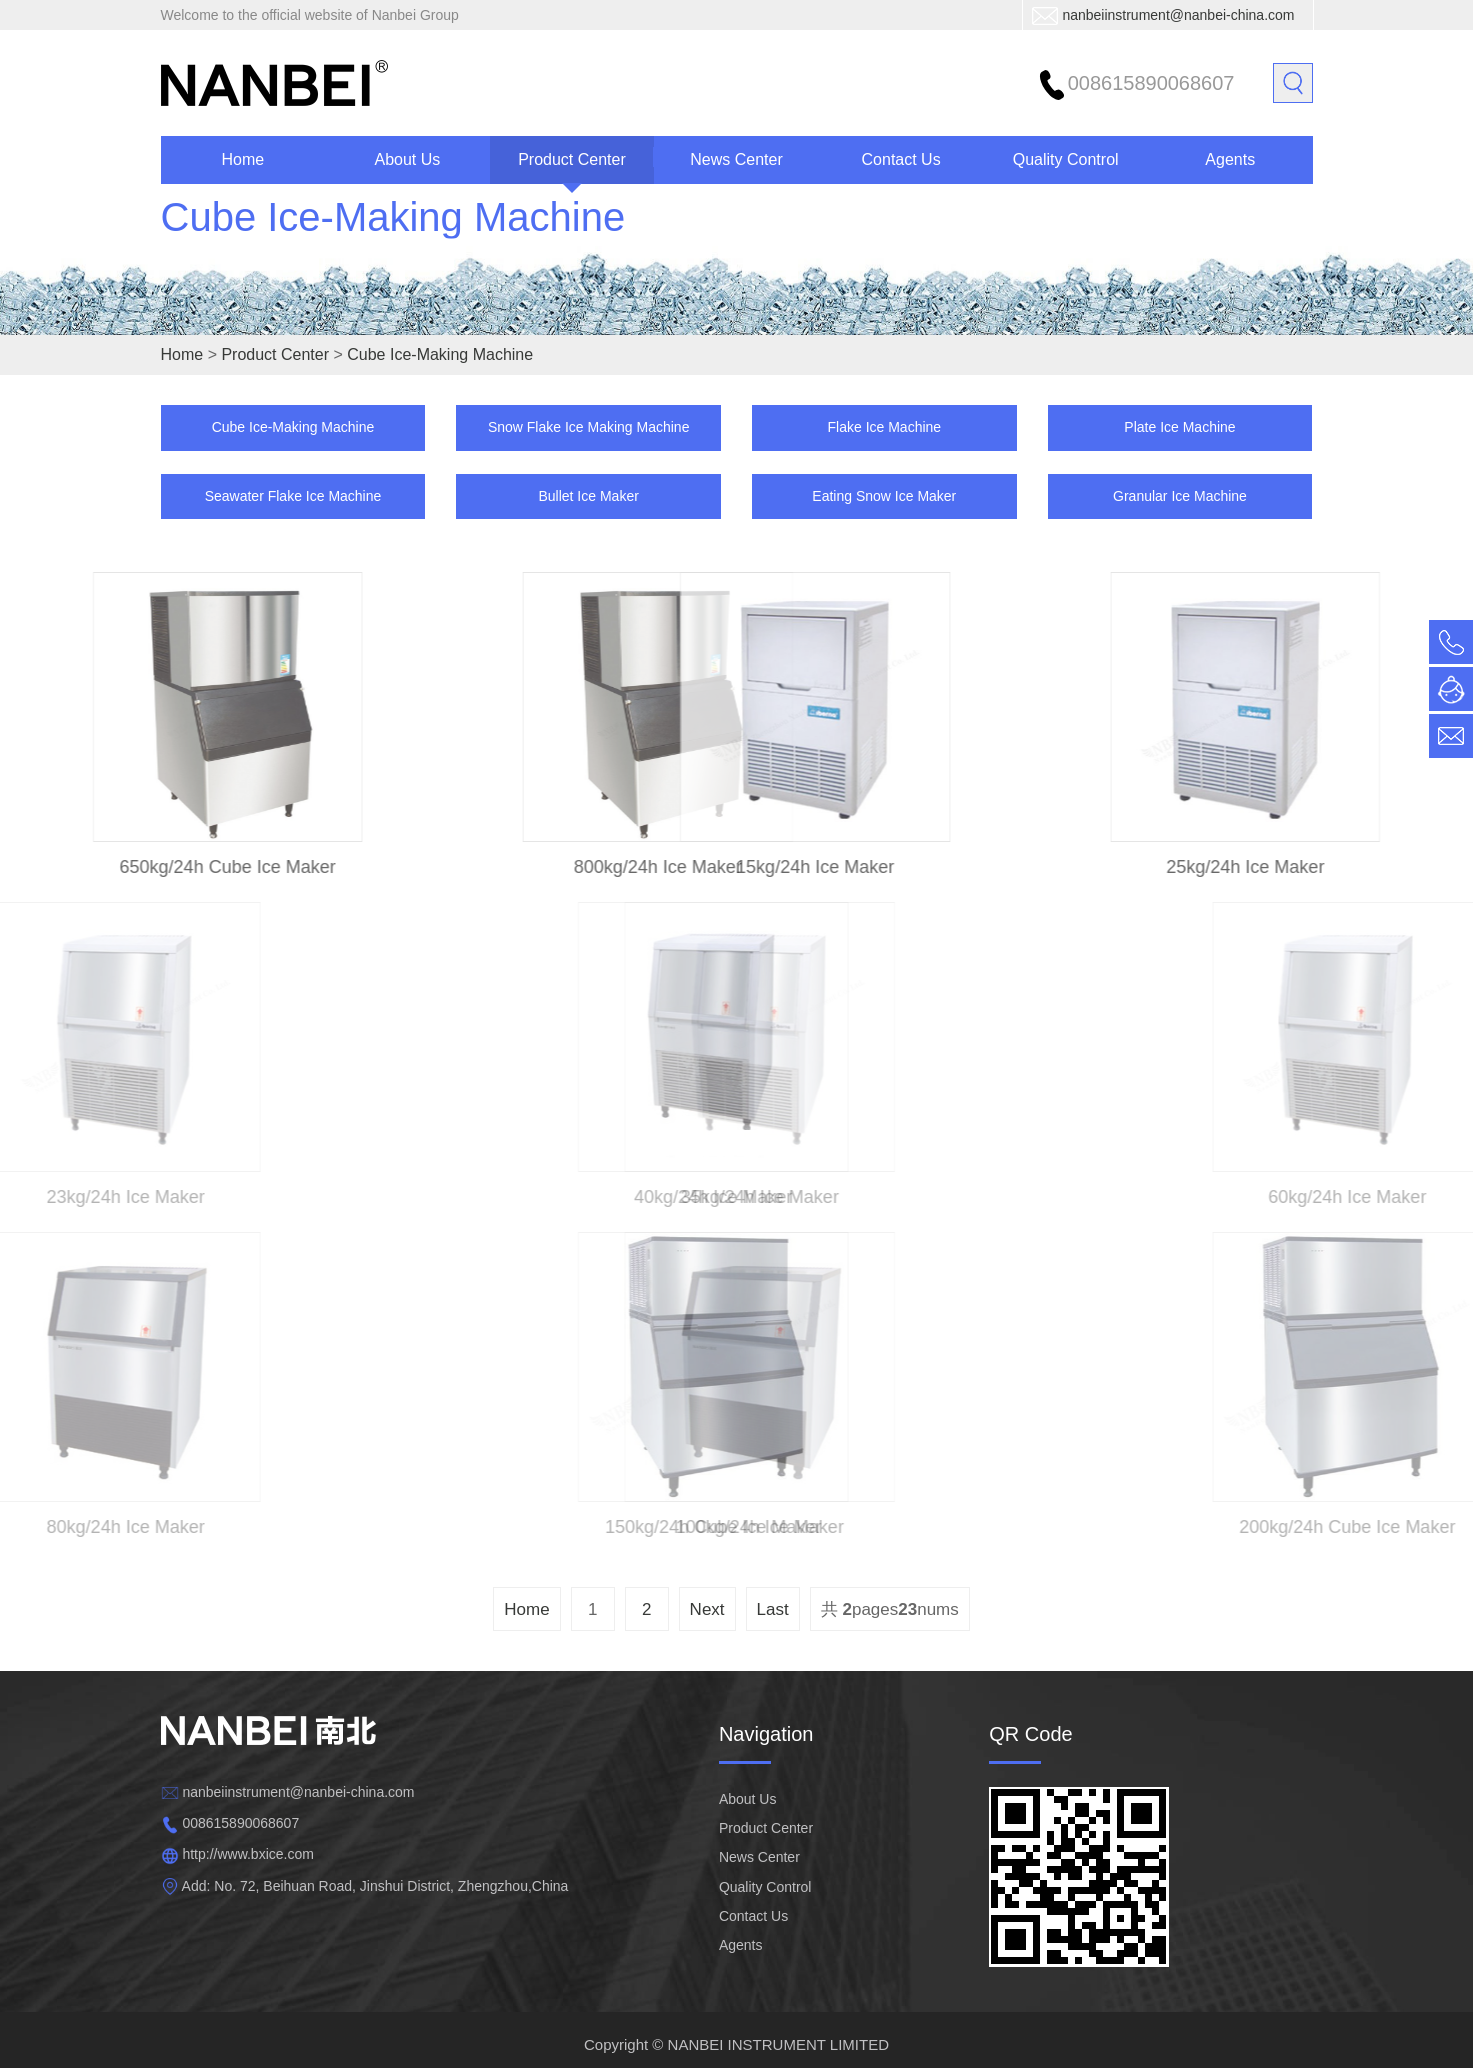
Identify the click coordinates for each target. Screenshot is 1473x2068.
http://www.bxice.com (248, 1854)
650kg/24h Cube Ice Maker (193, 867)
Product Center (572, 159)
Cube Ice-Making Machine (393, 240)
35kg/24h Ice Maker (815, 1197)
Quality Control (1066, 159)
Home (242, 159)
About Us (407, 159)
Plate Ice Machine (1179, 427)
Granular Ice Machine (1180, 496)
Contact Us (901, 159)
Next (707, 1609)
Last (773, 1609)
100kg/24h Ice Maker (815, 1527)
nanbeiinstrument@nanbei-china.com (1178, 15)
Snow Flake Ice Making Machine (589, 427)
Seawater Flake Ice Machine (293, 496)
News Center (736, 159)
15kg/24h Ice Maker (780, 867)
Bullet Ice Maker (588, 496)
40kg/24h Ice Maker (658, 1197)
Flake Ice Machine (885, 427)
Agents (1230, 159)
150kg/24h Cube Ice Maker (658, 1527)
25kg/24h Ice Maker (1280, 867)
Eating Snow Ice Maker (884, 496)
